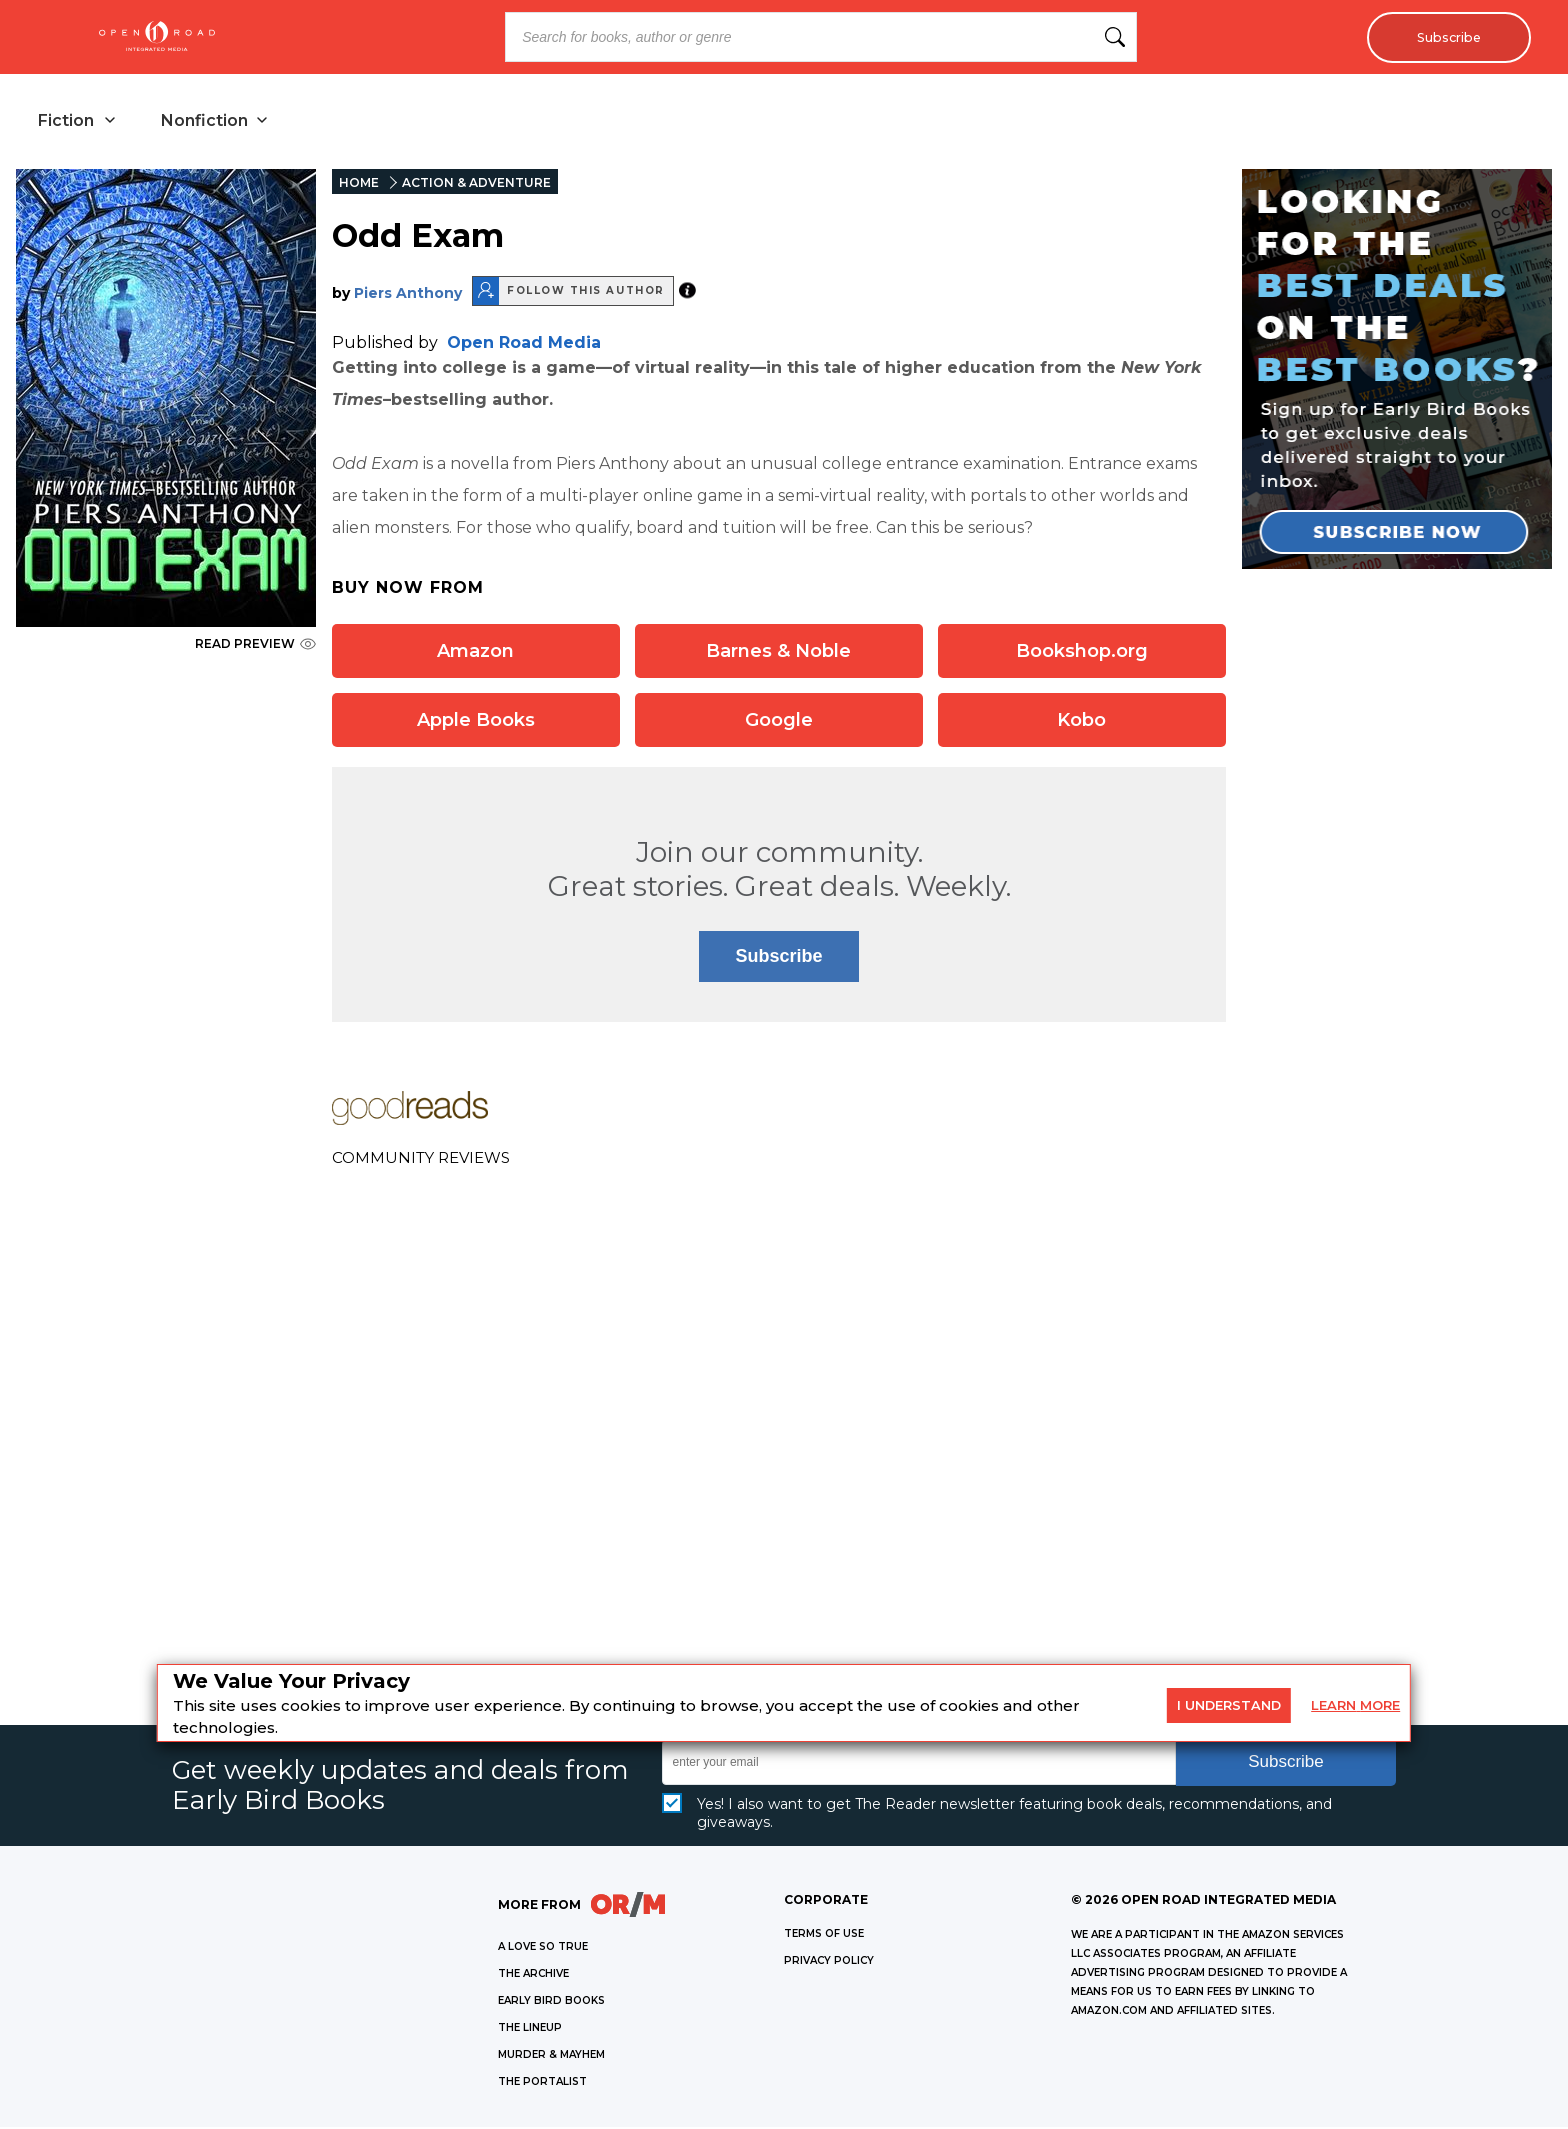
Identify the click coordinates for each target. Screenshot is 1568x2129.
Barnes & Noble (778, 653)
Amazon (475, 653)
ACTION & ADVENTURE (476, 184)
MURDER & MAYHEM (551, 2056)
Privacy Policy (829, 1962)
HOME (359, 184)
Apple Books (476, 722)
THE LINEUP (530, 2029)
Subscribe (1443, 37)
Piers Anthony (408, 295)
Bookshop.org (1082, 653)
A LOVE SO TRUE (543, 1948)
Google (779, 722)
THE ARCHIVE (533, 1975)
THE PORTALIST (542, 2083)
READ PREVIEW (255, 645)
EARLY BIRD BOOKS (551, 2002)
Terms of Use (824, 1935)
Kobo (1081, 722)
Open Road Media (524, 344)
